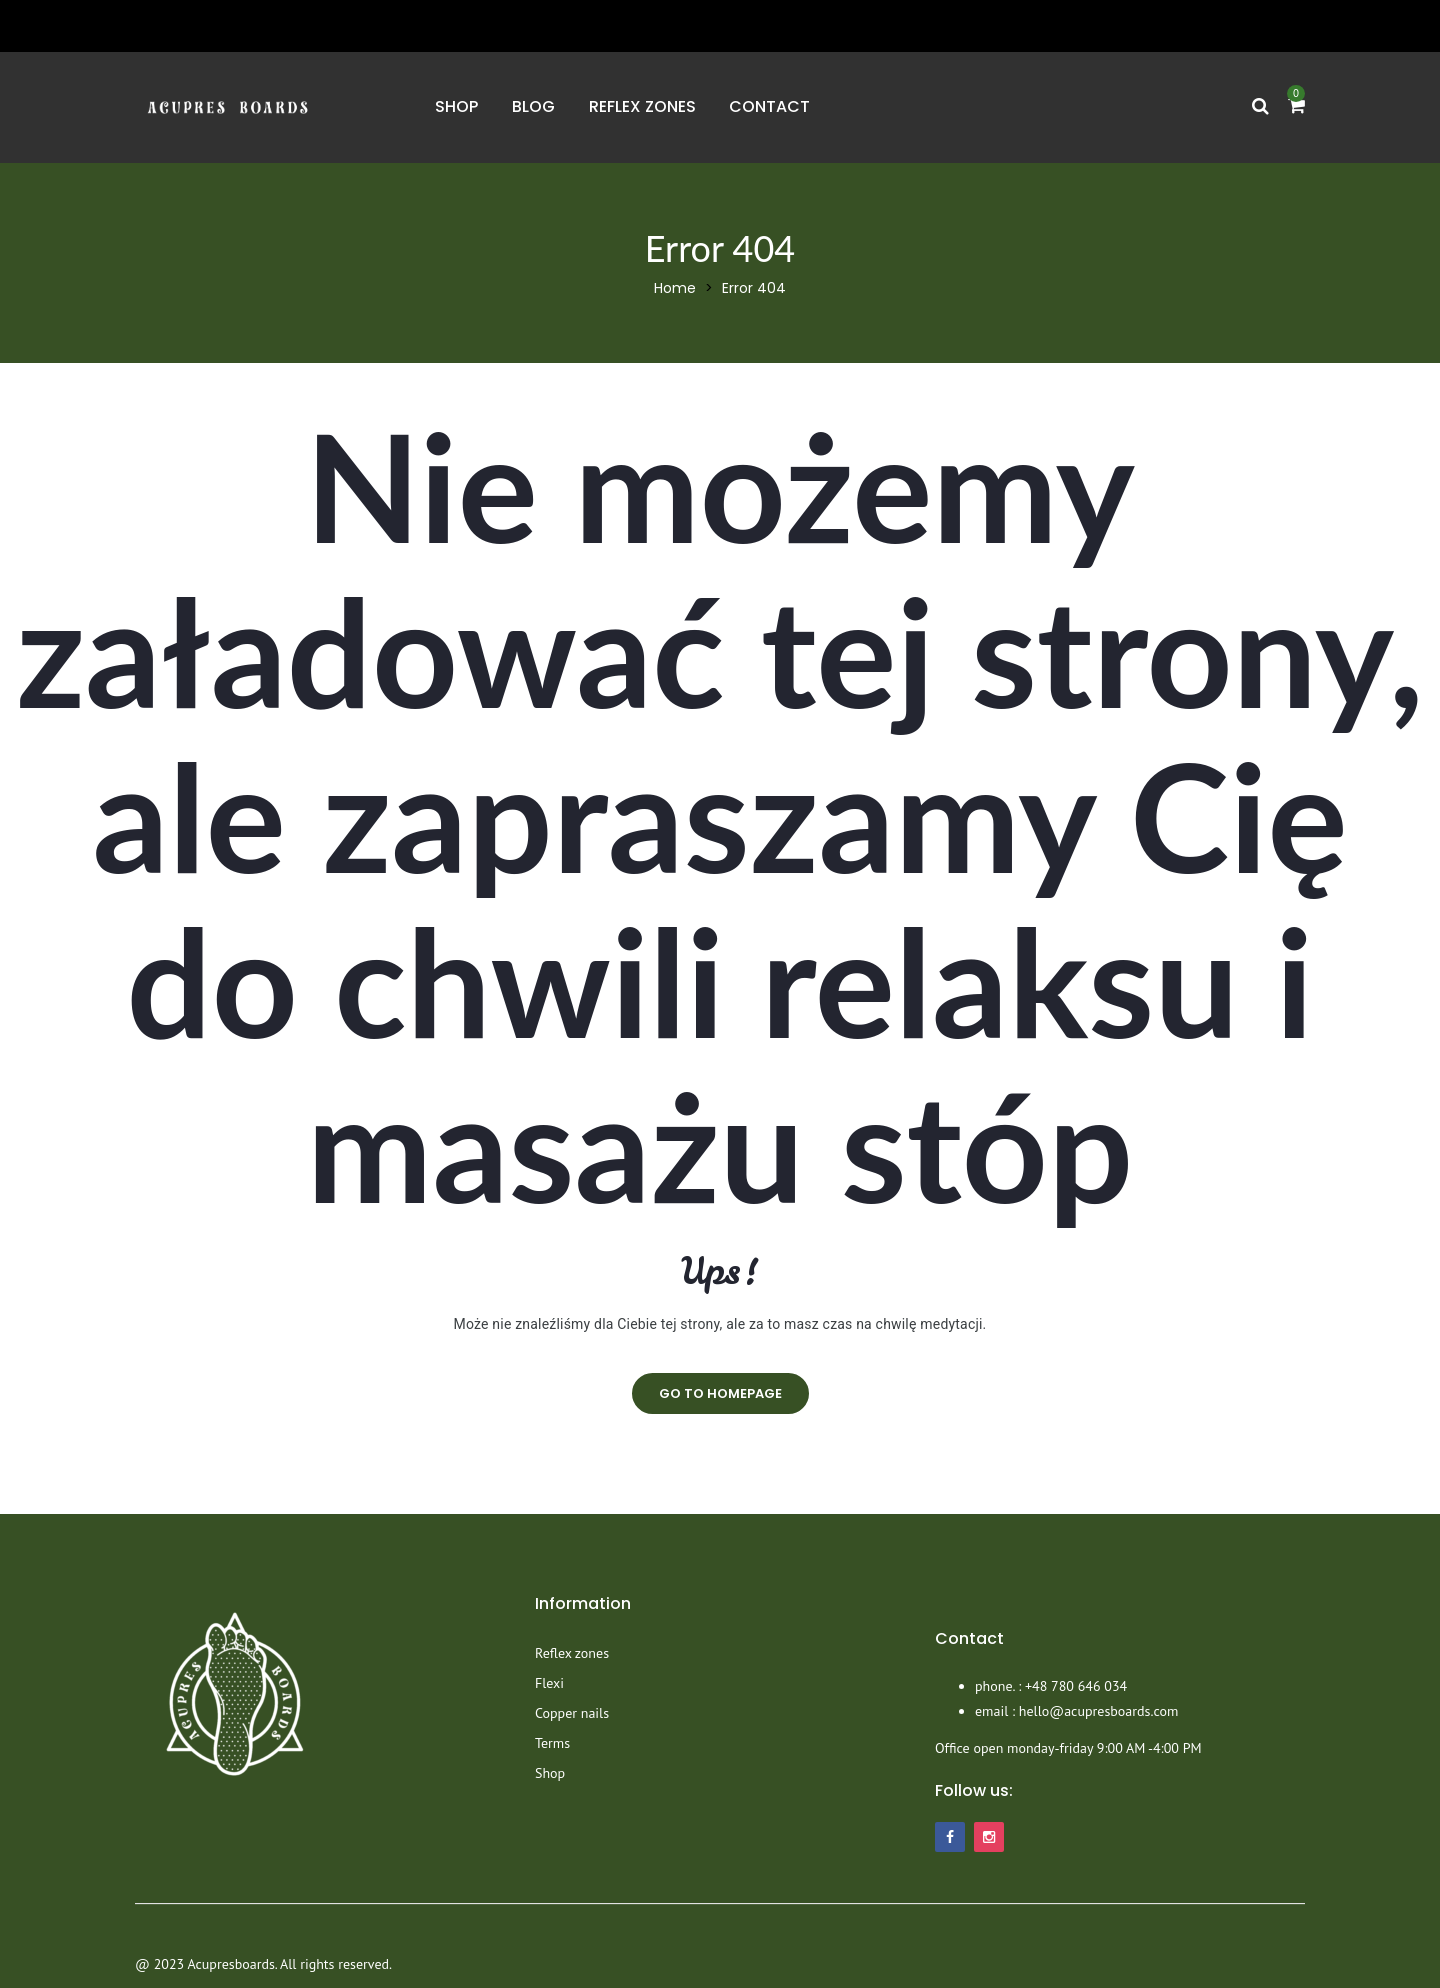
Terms (552, 1743)
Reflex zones (642, 106)
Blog (533, 106)
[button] (1296, 107)
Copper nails (572, 1713)
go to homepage (720, 1393)
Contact (769, 106)
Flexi (549, 1683)
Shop (456, 106)
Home (675, 288)
